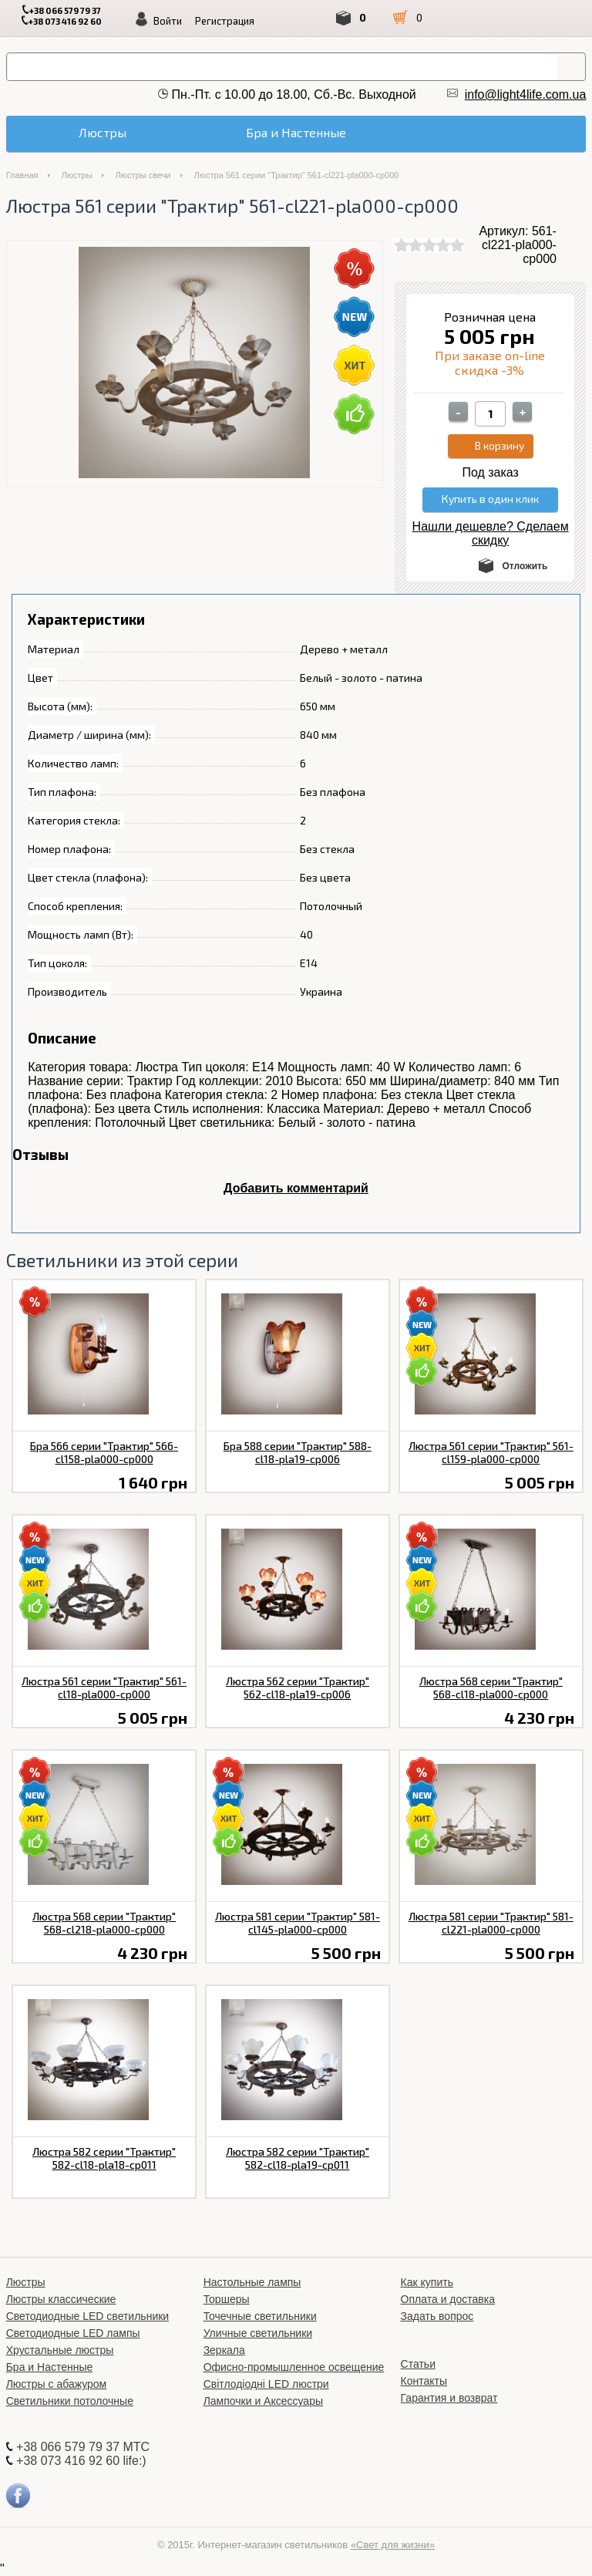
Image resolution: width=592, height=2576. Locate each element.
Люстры (77, 175)
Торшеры (227, 2299)
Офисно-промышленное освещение (294, 2367)
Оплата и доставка (448, 2299)
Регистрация (224, 21)
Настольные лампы (252, 2282)
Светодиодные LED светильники (87, 2316)
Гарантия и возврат (449, 2398)
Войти (167, 21)
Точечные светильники (260, 2316)
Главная (22, 175)
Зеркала (224, 2350)
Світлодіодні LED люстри (266, 2384)
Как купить (427, 2282)
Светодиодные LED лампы (73, 2333)
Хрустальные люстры (60, 2350)
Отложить (524, 566)
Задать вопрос (437, 2316)
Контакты (424, 2381)
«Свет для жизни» (393, 2545)
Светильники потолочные (69, 2401)
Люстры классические (61, 2299)
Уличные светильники (258, 2333)
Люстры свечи (143, 175)
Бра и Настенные (49, 2367)
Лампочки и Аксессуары (263, 2401)
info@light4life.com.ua (526, 94)
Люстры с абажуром (56, 2384)
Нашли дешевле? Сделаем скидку (490, 533)
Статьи (418, 2364)
